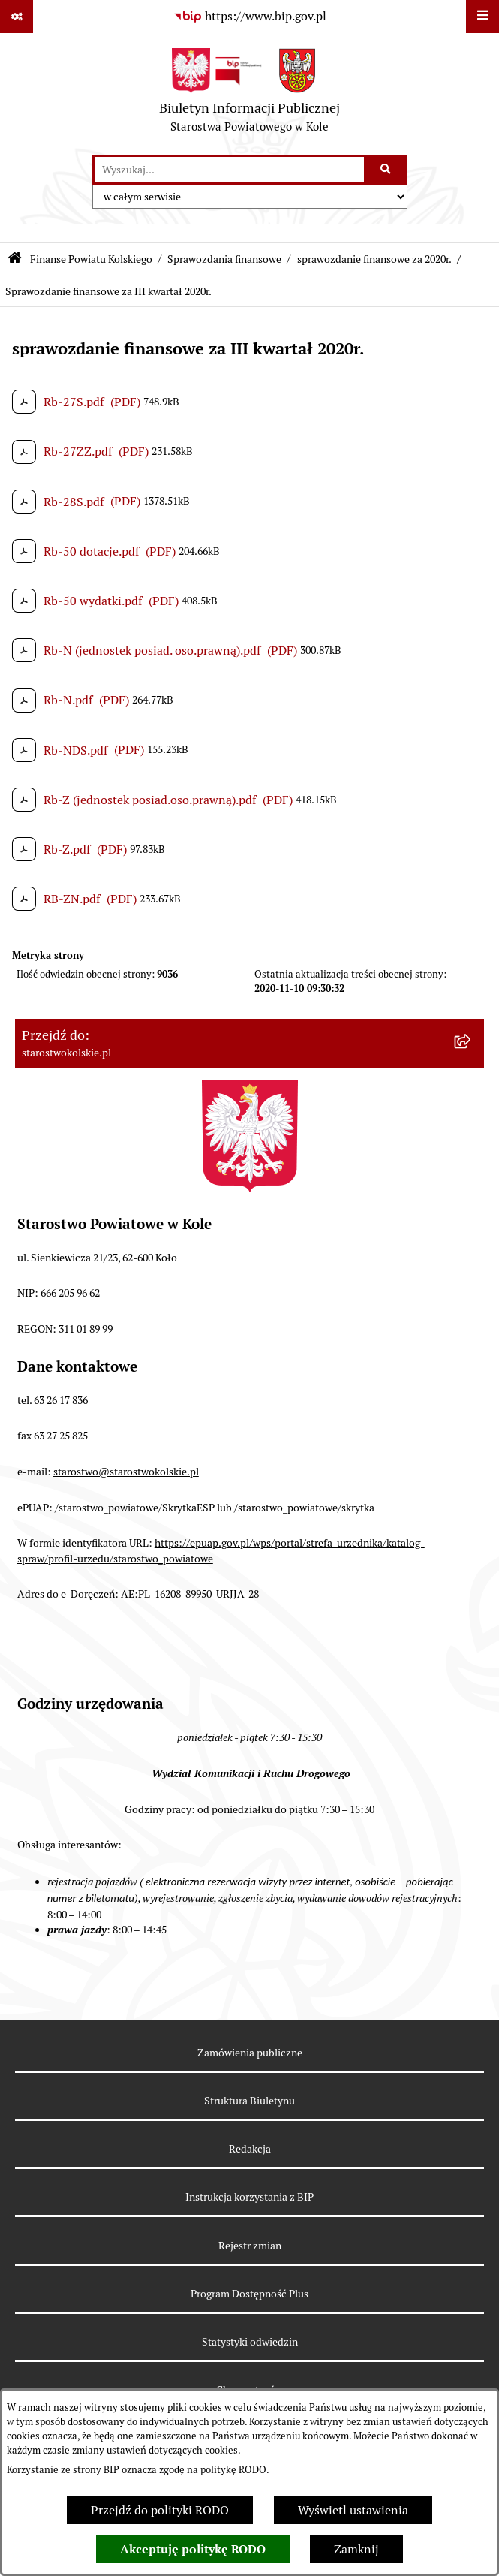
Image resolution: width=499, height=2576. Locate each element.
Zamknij (356, 2549)
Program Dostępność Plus (249, 2293)
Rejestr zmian (249, 2245)
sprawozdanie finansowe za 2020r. (374, 259)
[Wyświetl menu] (482, 16)
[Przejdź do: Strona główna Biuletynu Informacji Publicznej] (15, 259)
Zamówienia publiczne (249, 2052)
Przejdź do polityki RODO (160, 2510)
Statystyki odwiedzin (250, 2342)
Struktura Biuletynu (249, 2100)
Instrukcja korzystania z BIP (249, 2197)
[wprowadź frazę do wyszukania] (229, 170)
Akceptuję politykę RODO (193, 2549)
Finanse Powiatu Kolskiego (91, 259)
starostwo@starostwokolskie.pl (126, 1471)
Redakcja (250, 2149)
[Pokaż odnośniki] (16, 16)
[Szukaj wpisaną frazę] (386, 170)
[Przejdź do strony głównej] (249, 94)
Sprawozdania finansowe (224, 259)
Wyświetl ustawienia (353, 2510)
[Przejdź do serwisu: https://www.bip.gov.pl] (250, 16)
